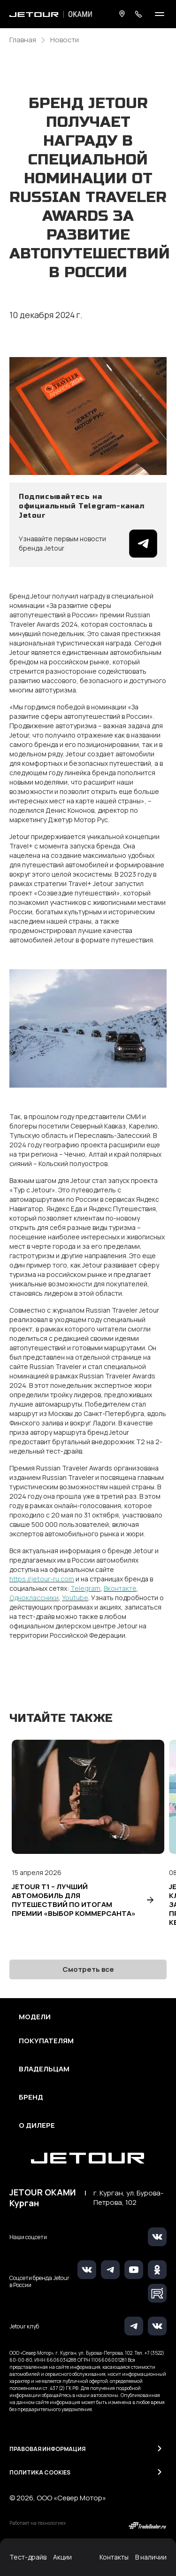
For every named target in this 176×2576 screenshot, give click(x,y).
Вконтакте (120, 1588)
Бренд (31, 2097)
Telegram (85, 1588)
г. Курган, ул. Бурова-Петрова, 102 (128, 2197)
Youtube (75, 1597)
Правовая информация (47, 2449)
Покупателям (46, 2041)
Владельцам (44, 2069)
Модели (35, 2017)
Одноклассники (34, 1597)
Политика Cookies (39, 2472)
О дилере (37, 2125)
